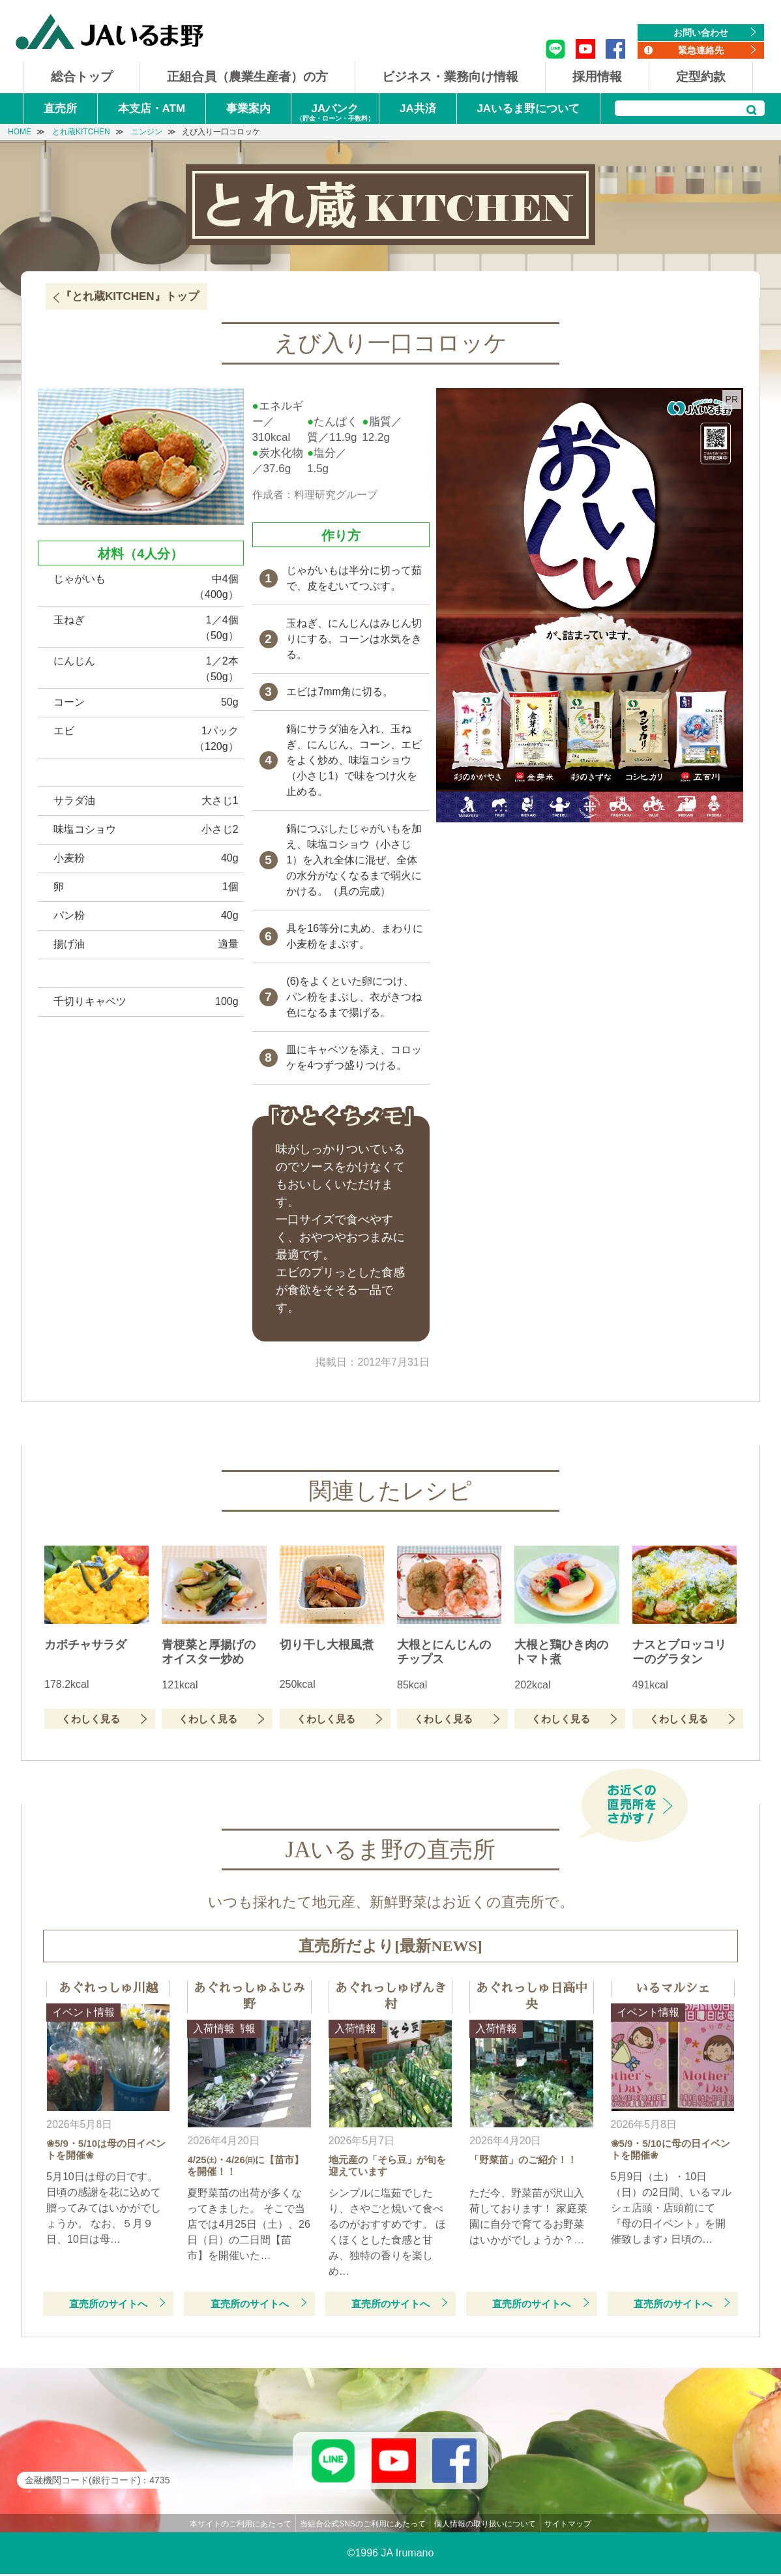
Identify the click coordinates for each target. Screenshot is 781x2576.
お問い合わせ (700, 32)
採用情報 (597, 76)
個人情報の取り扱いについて (485, 2525)
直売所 (60, 108)
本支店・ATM (152, 108)
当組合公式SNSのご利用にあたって (363, 2525)
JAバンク (335, 113)
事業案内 (248, 108)
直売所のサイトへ (108, 2303)
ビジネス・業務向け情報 (450, 76)
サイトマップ (567, 2525)
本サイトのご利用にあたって (240, 2525)
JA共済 (418, 108)
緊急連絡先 (701, 50)
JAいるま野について (528, 108)
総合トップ (82, 76)
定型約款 (701, 76)
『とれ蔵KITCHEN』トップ (130, 296)
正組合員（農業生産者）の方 (247, 76)
